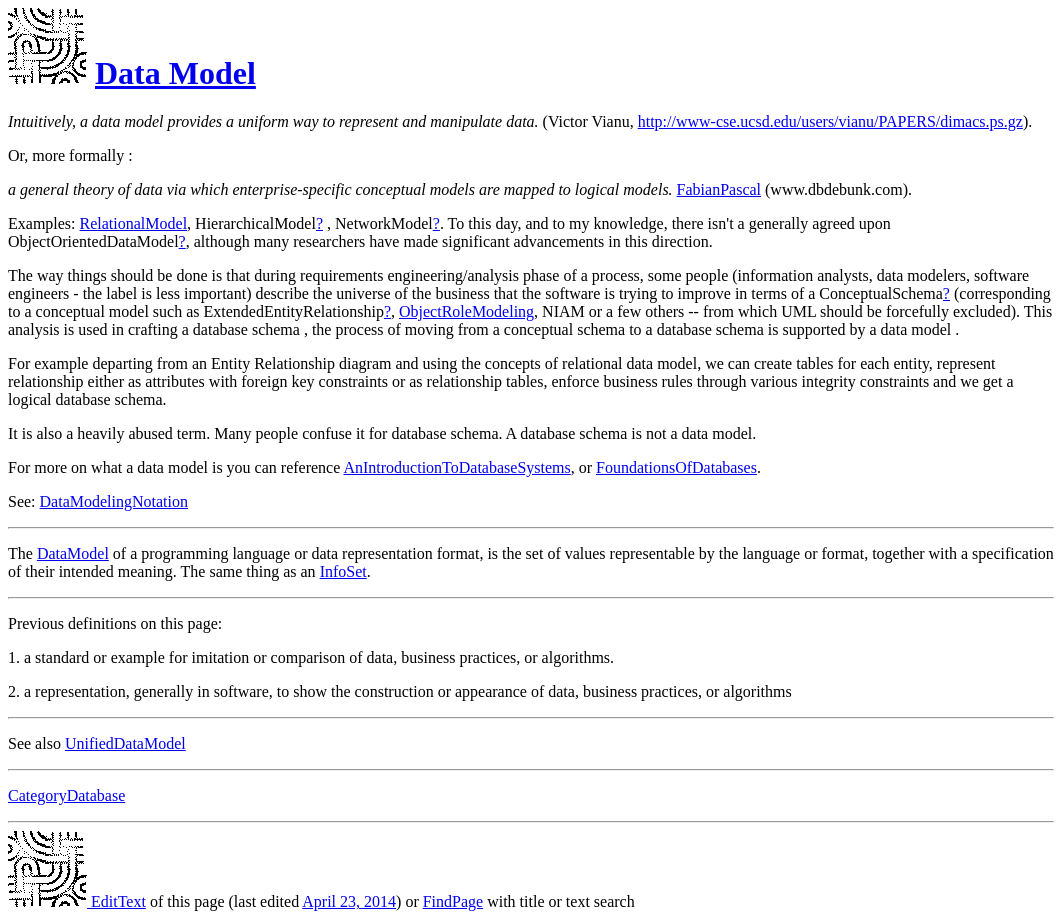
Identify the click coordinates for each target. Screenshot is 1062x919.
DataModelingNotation (114, 501)
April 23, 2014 (349, 901)
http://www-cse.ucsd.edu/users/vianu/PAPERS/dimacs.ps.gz (830, 121)
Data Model (175, 73)
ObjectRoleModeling (466, 311)
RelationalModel (134, 223)
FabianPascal (719, 189)
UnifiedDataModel (125, 743)
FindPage (453, 901)
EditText (77, 901)
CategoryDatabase (66, 795)
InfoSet (343, 571)
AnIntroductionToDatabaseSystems (456, 467)
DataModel (73, 553)
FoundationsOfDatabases (676, 467)
